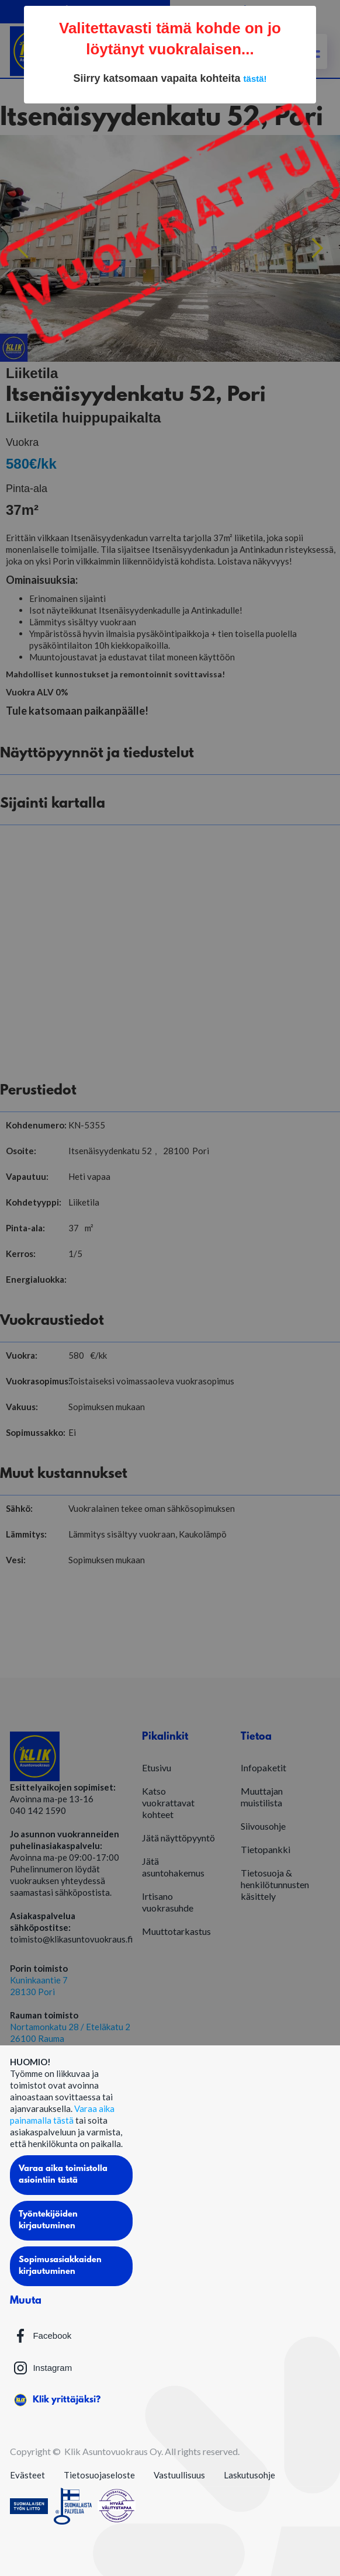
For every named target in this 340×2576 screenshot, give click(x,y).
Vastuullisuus (179, 2475)
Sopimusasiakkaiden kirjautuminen (60, 2266)
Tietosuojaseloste (99, 2475)
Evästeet (27, 2475)
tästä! (255, 79)
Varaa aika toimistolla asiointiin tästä (63, 2175)
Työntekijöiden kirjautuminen (48, 2220)
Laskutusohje (249, 2475)
